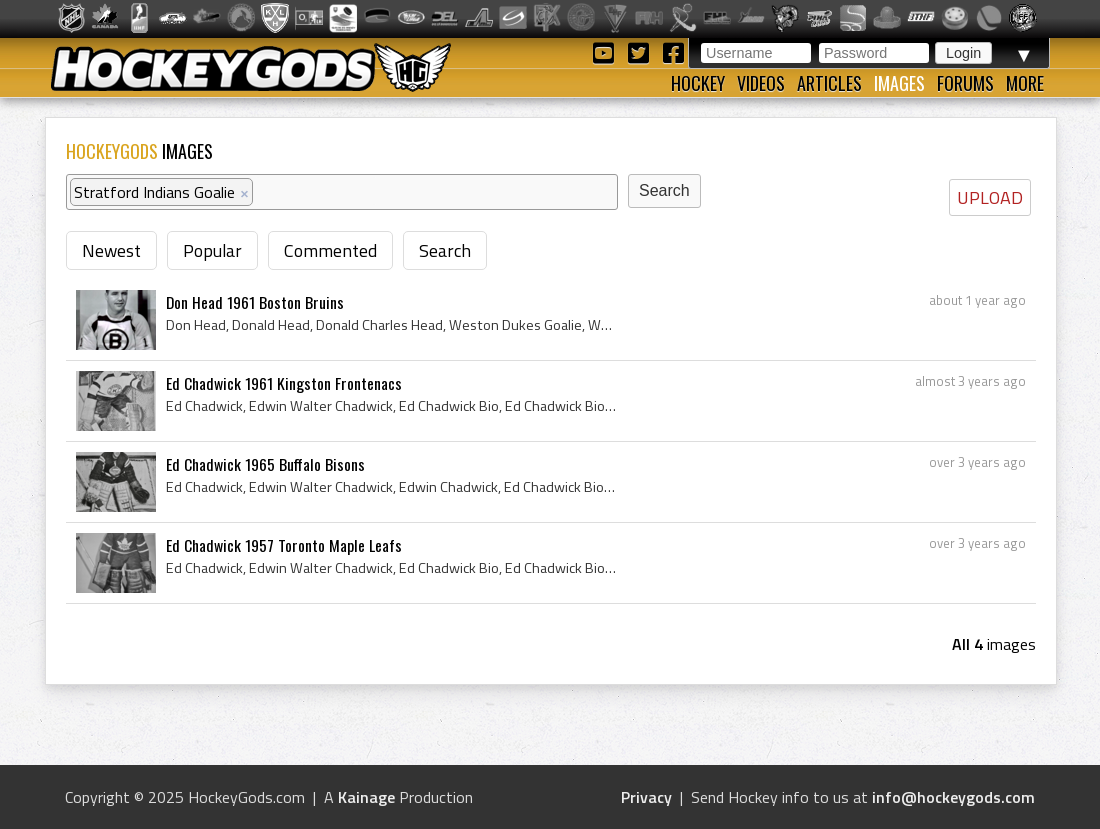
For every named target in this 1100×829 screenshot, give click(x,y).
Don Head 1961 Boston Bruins (255, 302)
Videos (761, 83)
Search (445, 250)
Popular (212, 250)
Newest (111, 250)
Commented (330, 250)
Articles (829, 83)
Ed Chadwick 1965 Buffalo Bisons (265, 464)
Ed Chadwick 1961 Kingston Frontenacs (284, 383)
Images (899, 83)
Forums (965, 83)
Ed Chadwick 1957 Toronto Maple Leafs (284, 545)
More (1025, 83)
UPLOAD (990, 197)
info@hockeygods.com (953, 797)
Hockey (698, 83)
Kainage (366, 797)
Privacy (646, 797)
